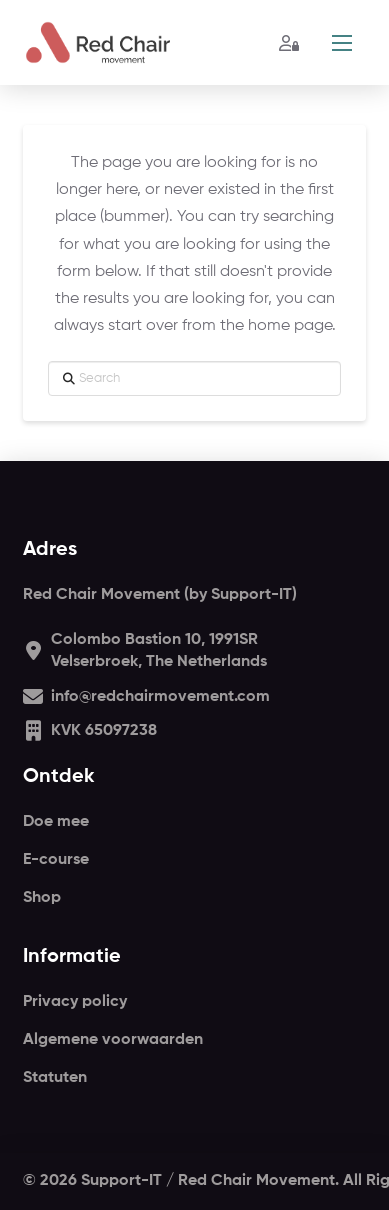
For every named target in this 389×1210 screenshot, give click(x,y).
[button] (342, 43)
